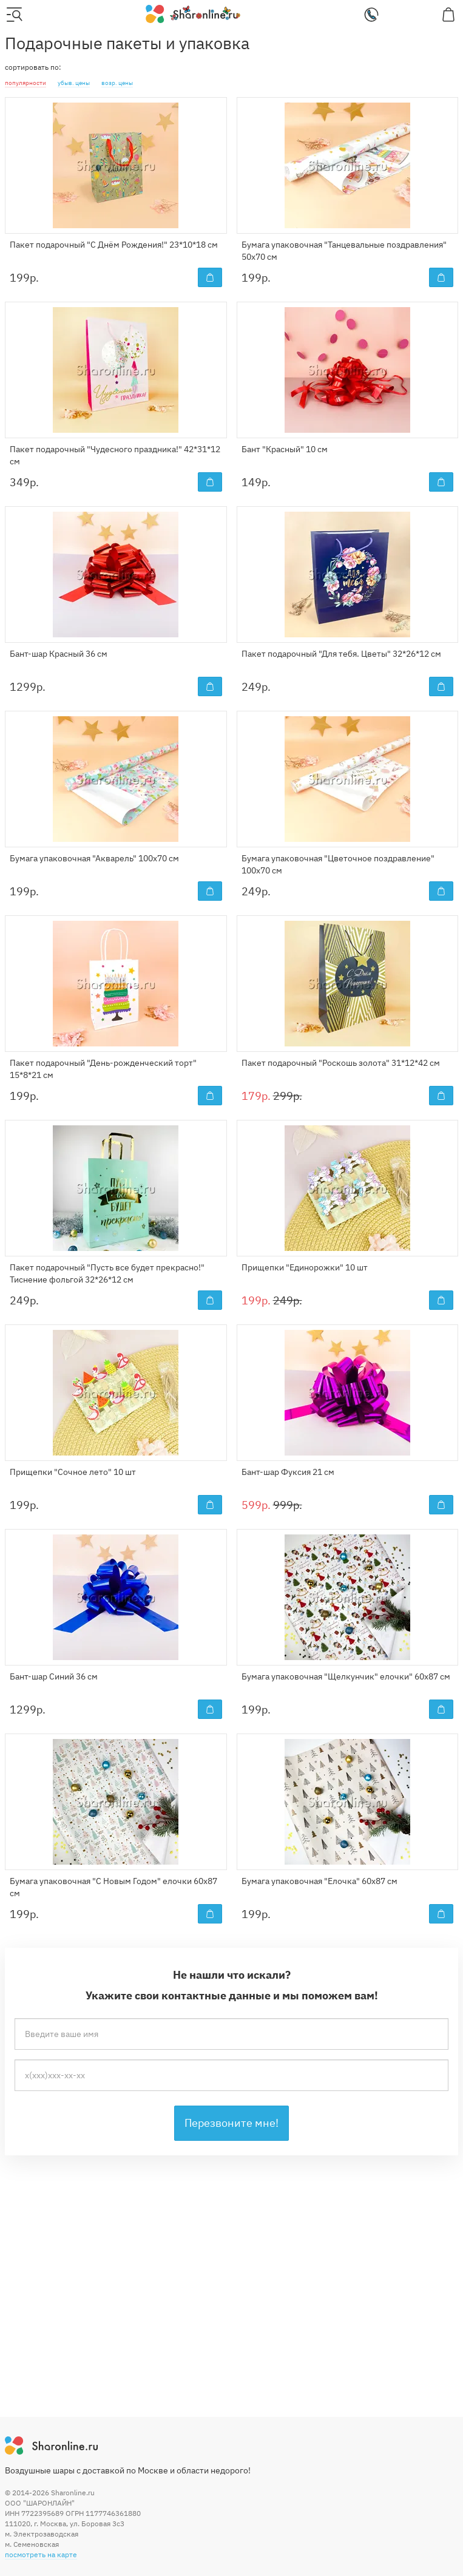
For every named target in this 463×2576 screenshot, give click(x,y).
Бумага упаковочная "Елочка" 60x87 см (319, 1881)
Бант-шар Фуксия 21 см (288, 1471)
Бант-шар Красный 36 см (58, 653)
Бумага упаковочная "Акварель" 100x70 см (94, 858)
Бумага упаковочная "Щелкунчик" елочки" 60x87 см (346, 1676)
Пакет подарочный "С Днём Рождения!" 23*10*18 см (114, 244)
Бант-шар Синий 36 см (54, 1676)
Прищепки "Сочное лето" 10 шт (73, 1471)
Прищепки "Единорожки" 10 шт (305, 1267)
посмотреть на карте (41, 2554)
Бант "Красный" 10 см (285, 449)
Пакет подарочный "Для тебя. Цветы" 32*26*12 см (341, 653)
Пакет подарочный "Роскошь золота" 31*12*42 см (341, 1062)
